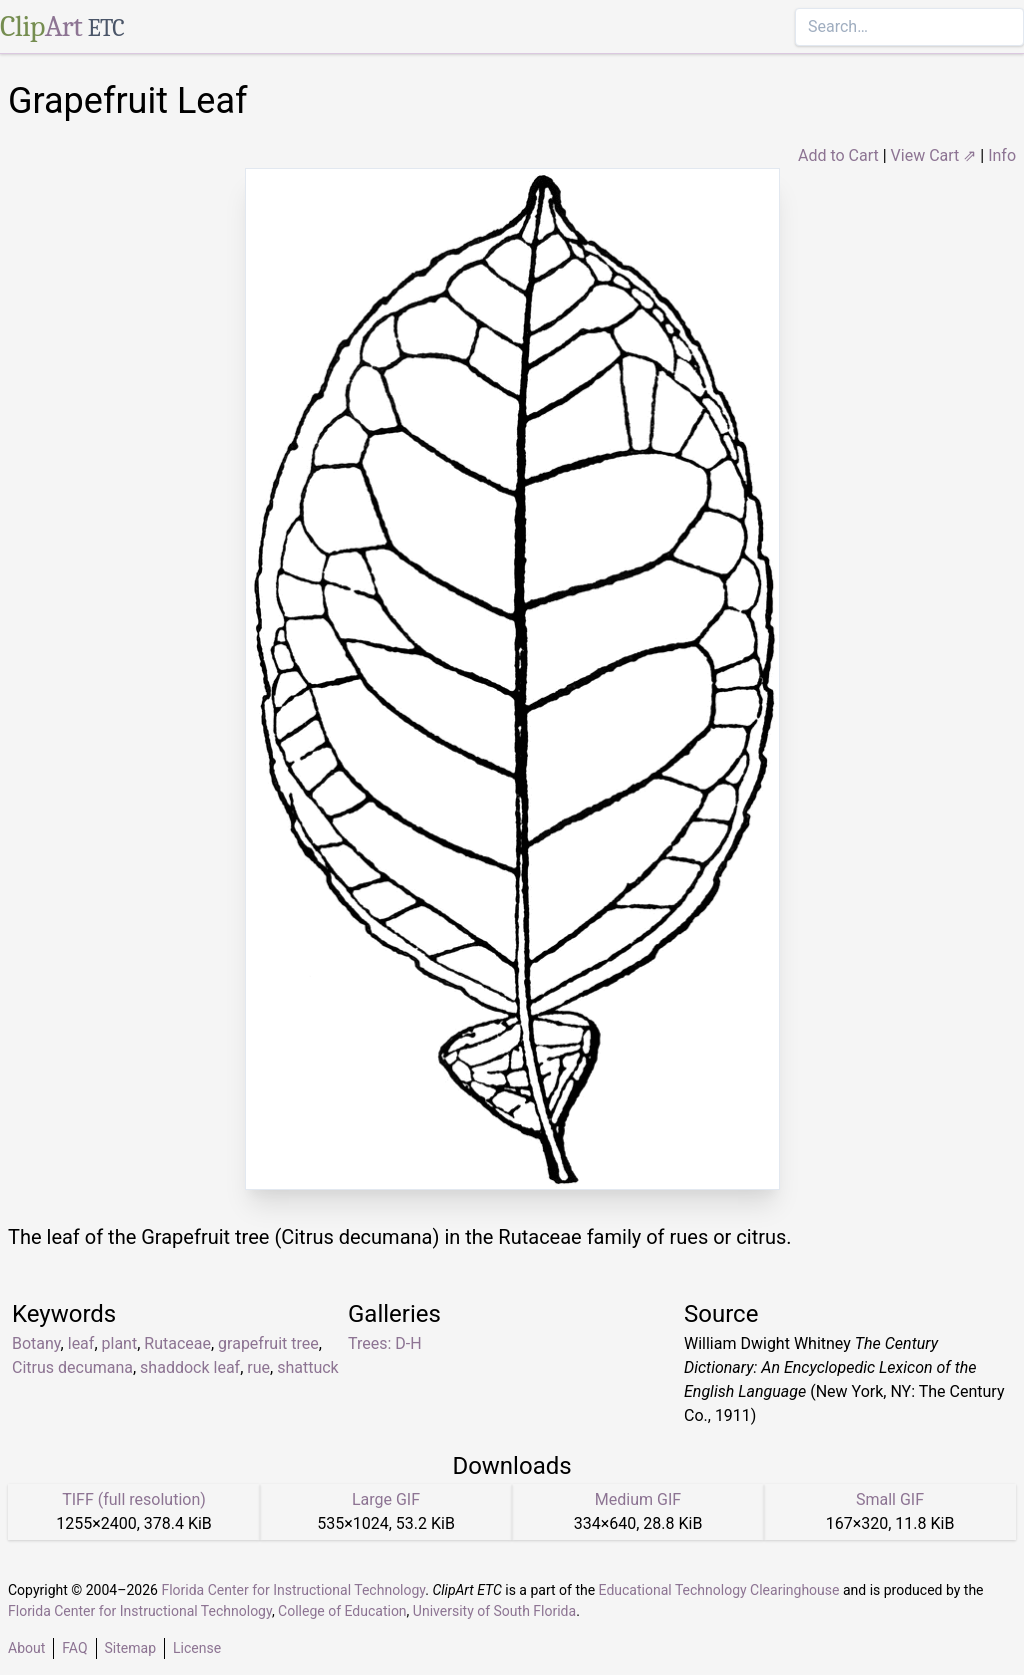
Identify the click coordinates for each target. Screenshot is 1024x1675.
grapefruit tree (268, 1343)
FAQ (74, 1648)
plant (120, 1343)
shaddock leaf (190, 1367)
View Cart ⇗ (934, 155)
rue (258, 1367)
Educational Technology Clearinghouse (719, 1590)
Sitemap (130, 1648)
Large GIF (386, 1499)
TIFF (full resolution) (134, 1499)
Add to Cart (838, 155)
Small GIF (890, 1499)
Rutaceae (177, 1343)
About (26, 1648)
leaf (81, 1343)
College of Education (342, 1611)
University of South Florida (494, 1611)
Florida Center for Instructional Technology (293, 1590)
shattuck (308, 1367)
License (197, 1648)
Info (1002, 155)
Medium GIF (638, 1499)
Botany (36, 1343)
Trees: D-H (385, 1343)
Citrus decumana (72, 1367)
